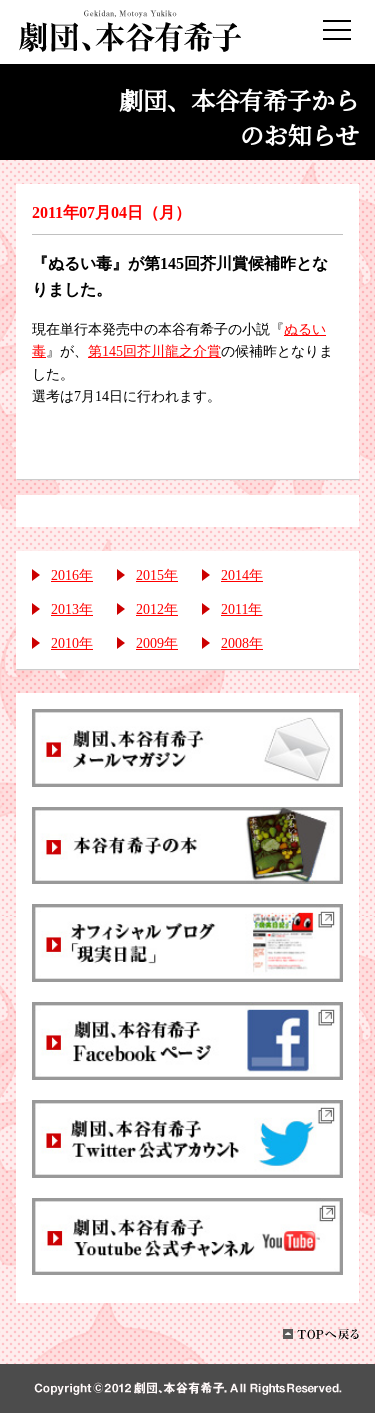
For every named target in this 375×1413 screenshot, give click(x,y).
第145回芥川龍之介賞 (154, 351)
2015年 (157, 575)
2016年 (72, 575)
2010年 (72, 643)
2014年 (242, 575)
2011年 (241, 609)
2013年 (72, 609)
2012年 (157, 609)
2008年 (242, 643)
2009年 (157, 643)
